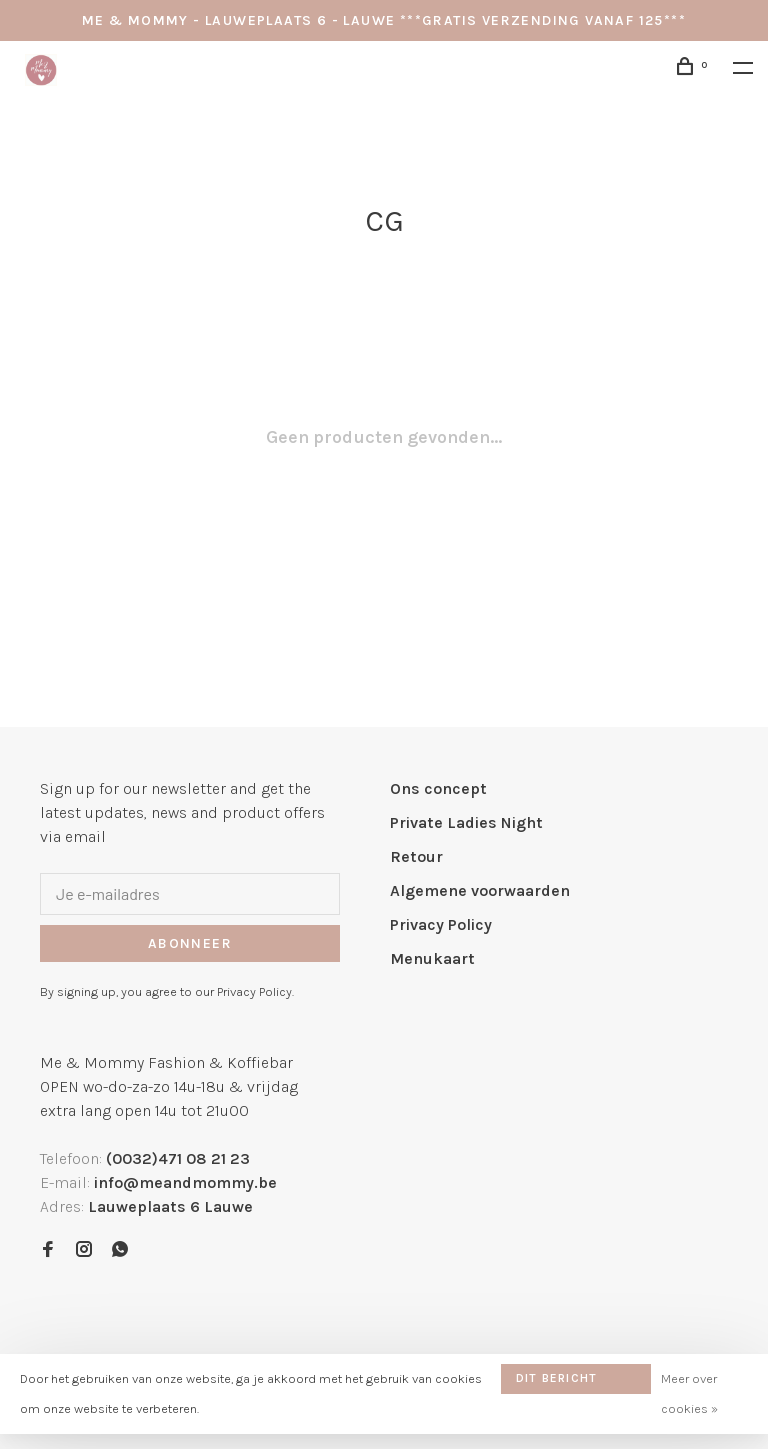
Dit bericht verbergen (556, 1382)
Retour (416, 856)
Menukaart (432, 958)
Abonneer (190, 943)
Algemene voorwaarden (480, 890)
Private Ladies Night (466, 822)
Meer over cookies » (689, 1393)
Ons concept (438, 788)
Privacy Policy (441, 924)
